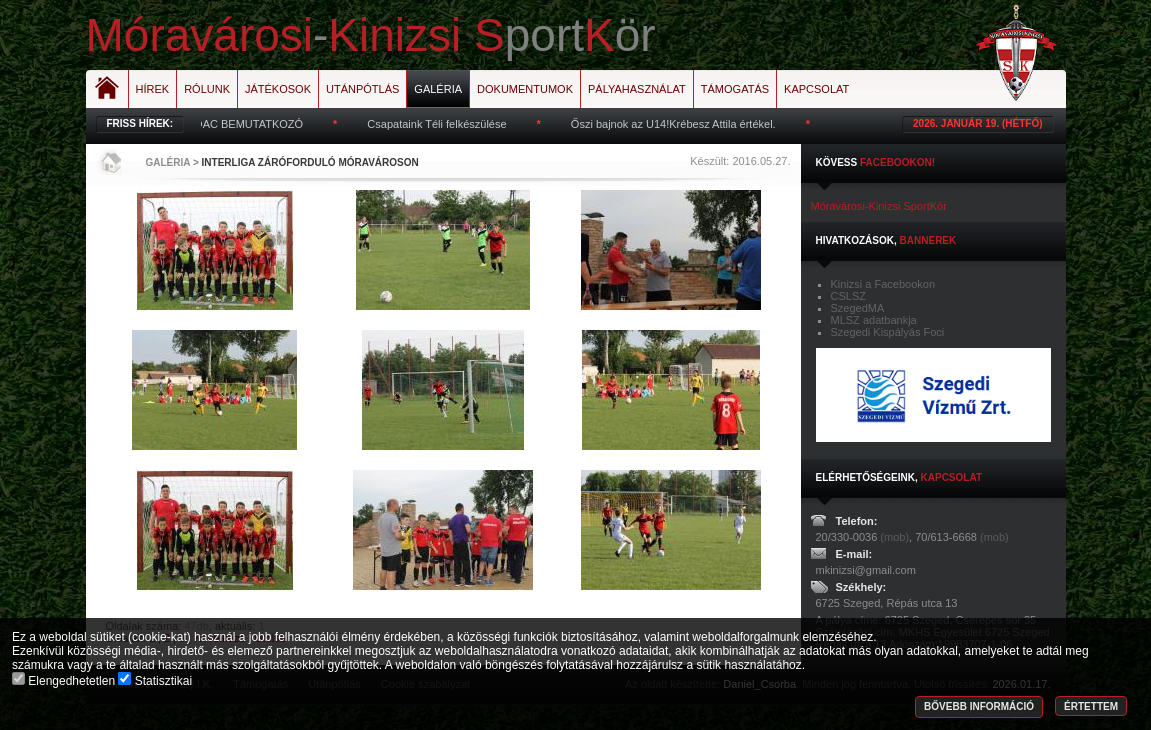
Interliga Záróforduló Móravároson (310, 162)
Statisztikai (155, 681)
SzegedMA (858, 308)
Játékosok (278, 89)
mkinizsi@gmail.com (866, 570)
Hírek (153, 89)
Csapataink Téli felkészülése (442, 124)
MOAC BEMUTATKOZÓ (250, 124)
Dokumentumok (525, 89)
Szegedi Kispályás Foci (888, 332)
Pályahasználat (637, 89)
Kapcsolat (816, 89)
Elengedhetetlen (65, 681)
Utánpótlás (362, 89)
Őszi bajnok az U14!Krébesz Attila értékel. (679, 124)
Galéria (438, 89)
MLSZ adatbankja (874, 320)
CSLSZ (848, 296)
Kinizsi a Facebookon (883, 284)
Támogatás (735, 89)
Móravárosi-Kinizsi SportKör (879, 206)
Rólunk (207, 89)
